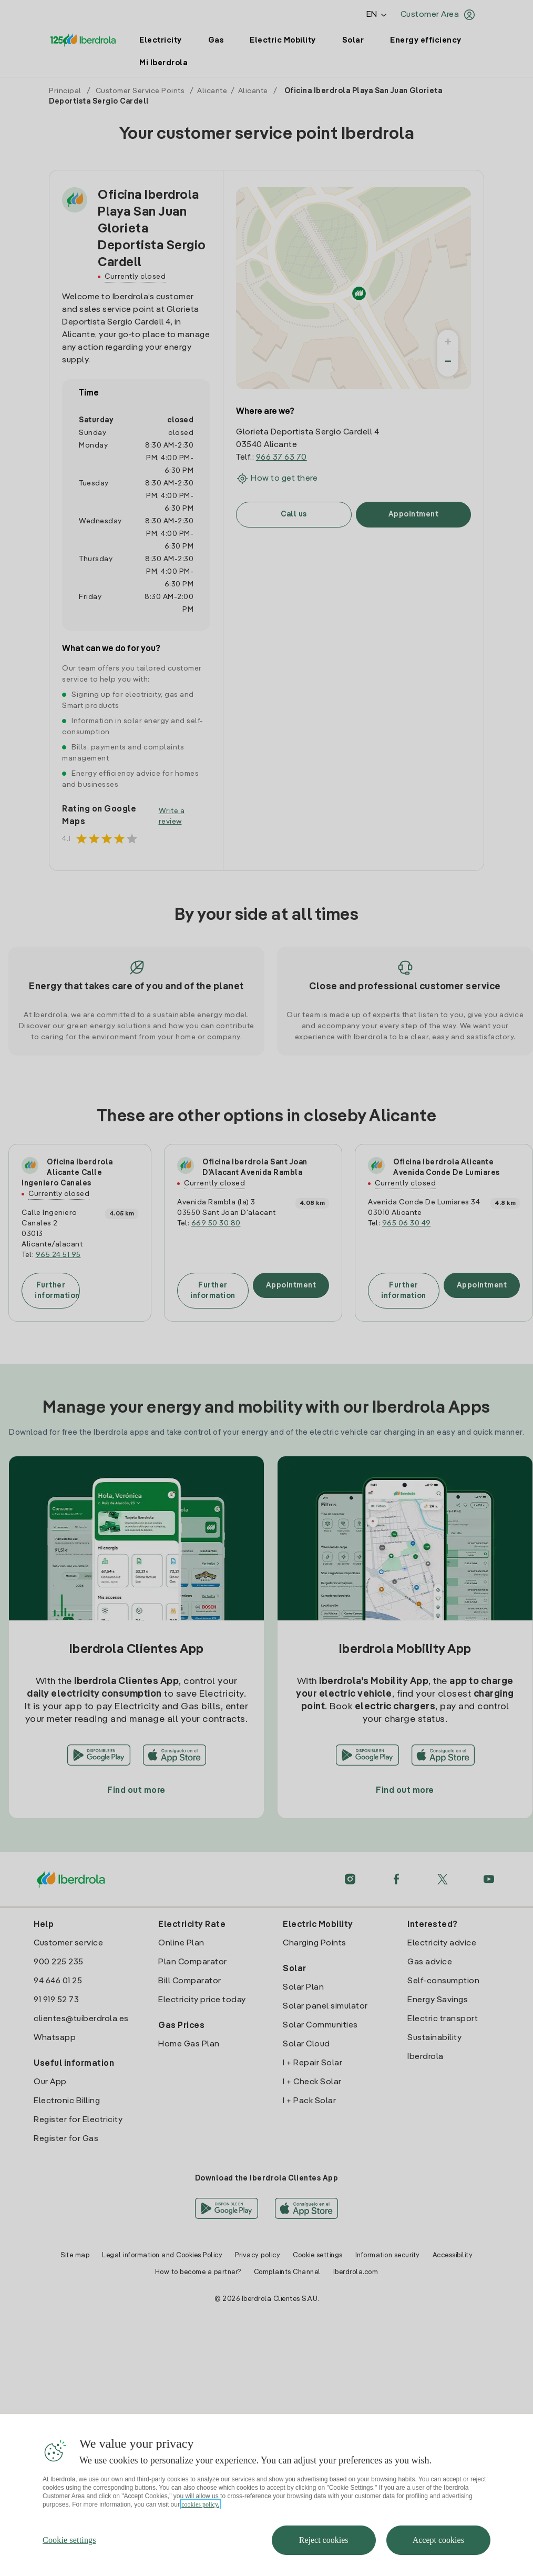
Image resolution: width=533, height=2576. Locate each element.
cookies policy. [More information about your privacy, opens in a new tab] (200, 2537)
